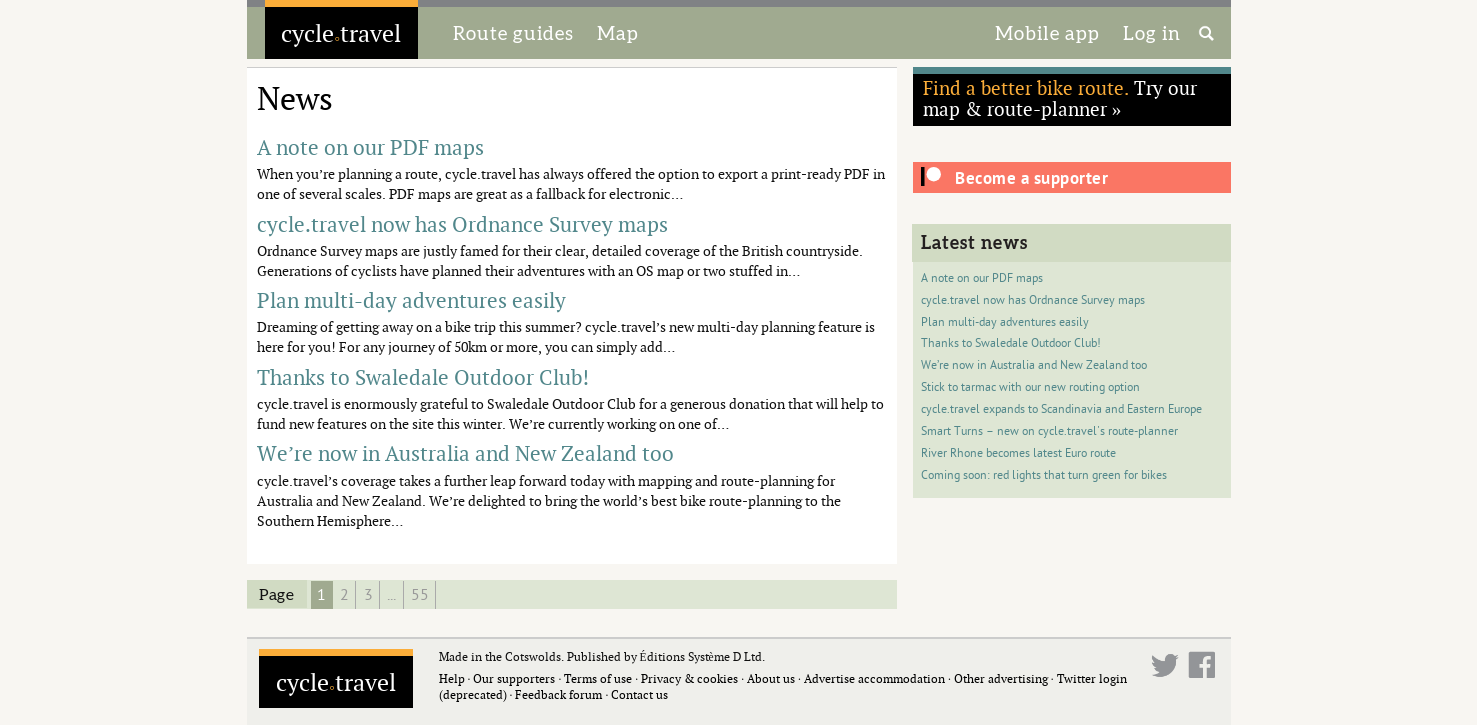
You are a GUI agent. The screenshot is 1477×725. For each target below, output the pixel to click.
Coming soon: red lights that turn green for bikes (1044, 475)
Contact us (639, 694)
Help (452, 678)
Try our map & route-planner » (1060, 98)
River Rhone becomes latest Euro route (1018, 453)
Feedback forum (558, 694)
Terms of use (598, 678)
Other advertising (1001, 678)
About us (771, 678)
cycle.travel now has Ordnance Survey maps (1033, 300)
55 (420, 595)
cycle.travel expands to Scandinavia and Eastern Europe (1061, 409)
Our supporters (514, 678)
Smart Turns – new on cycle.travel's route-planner (1049, 431)
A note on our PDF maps (982, 278)
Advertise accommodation (874, 678)
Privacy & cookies (689, 678)
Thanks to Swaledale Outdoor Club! (1011, 343)
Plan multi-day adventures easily (1005, 322)
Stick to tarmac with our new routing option (1030, 387)
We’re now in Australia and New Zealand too (1034, 365)
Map (618, 33)
